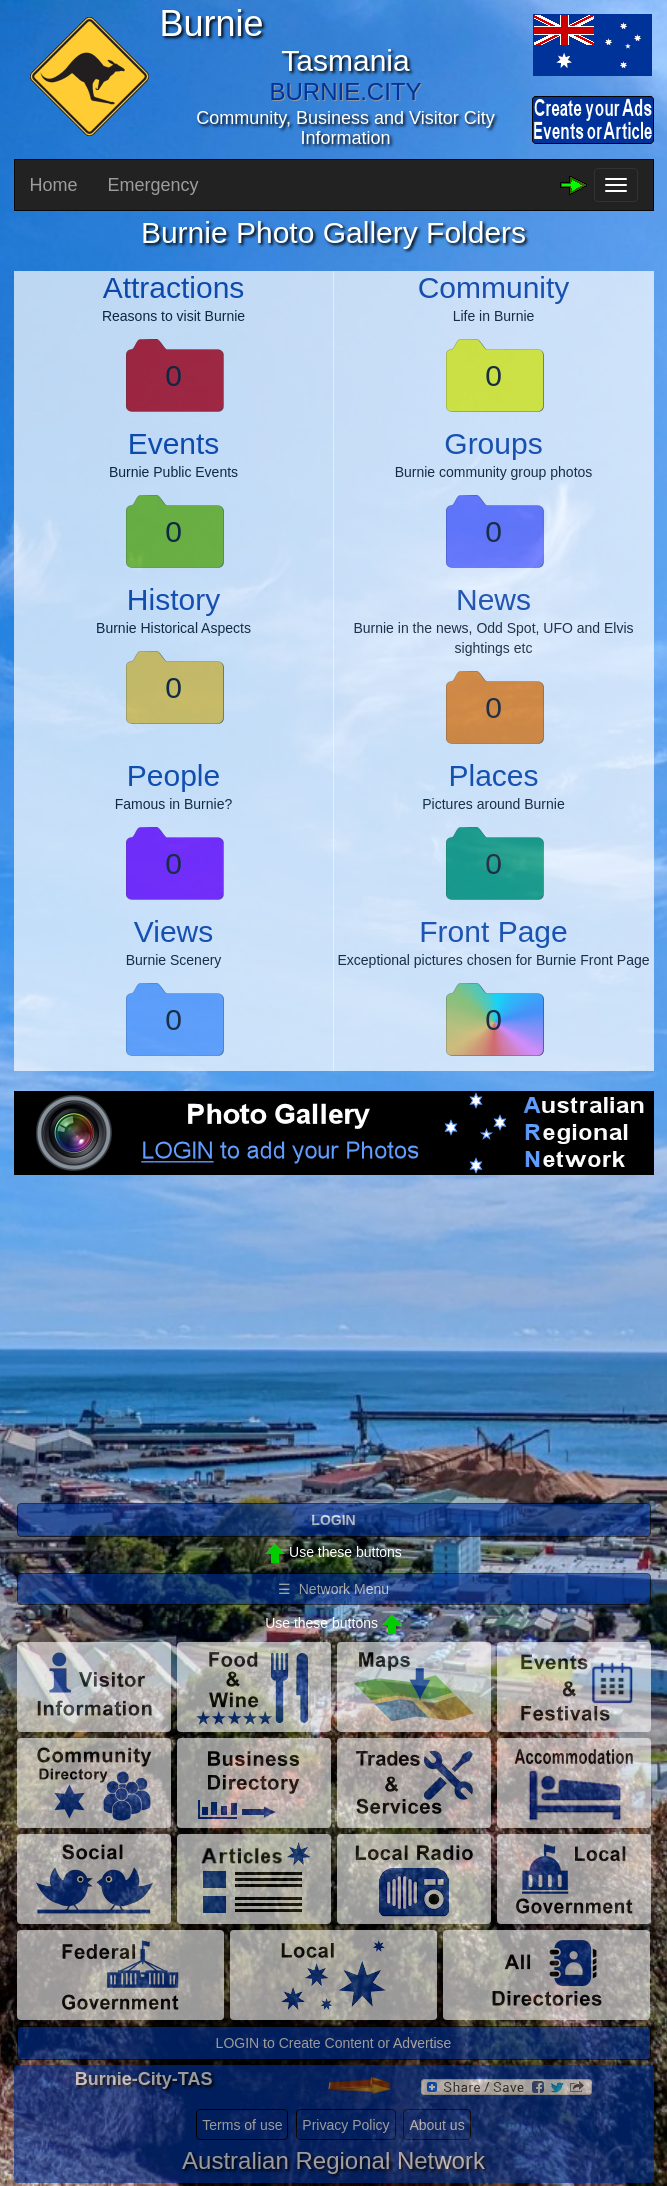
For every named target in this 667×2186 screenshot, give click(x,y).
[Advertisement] (334, 1355)
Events (174, 443)
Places (493, 775)
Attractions (174, 287)
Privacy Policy (345, 2125)
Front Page (493, 931)
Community (494, 287)
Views (173, 931)
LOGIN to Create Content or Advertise (334, 2043)
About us (436, 2125)
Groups (493, 443)
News (493, 599)
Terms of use (242, 2125)
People (173, 775)
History (173, 599)
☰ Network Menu (333, 1589)
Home (54, 185)
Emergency (153, 185)
